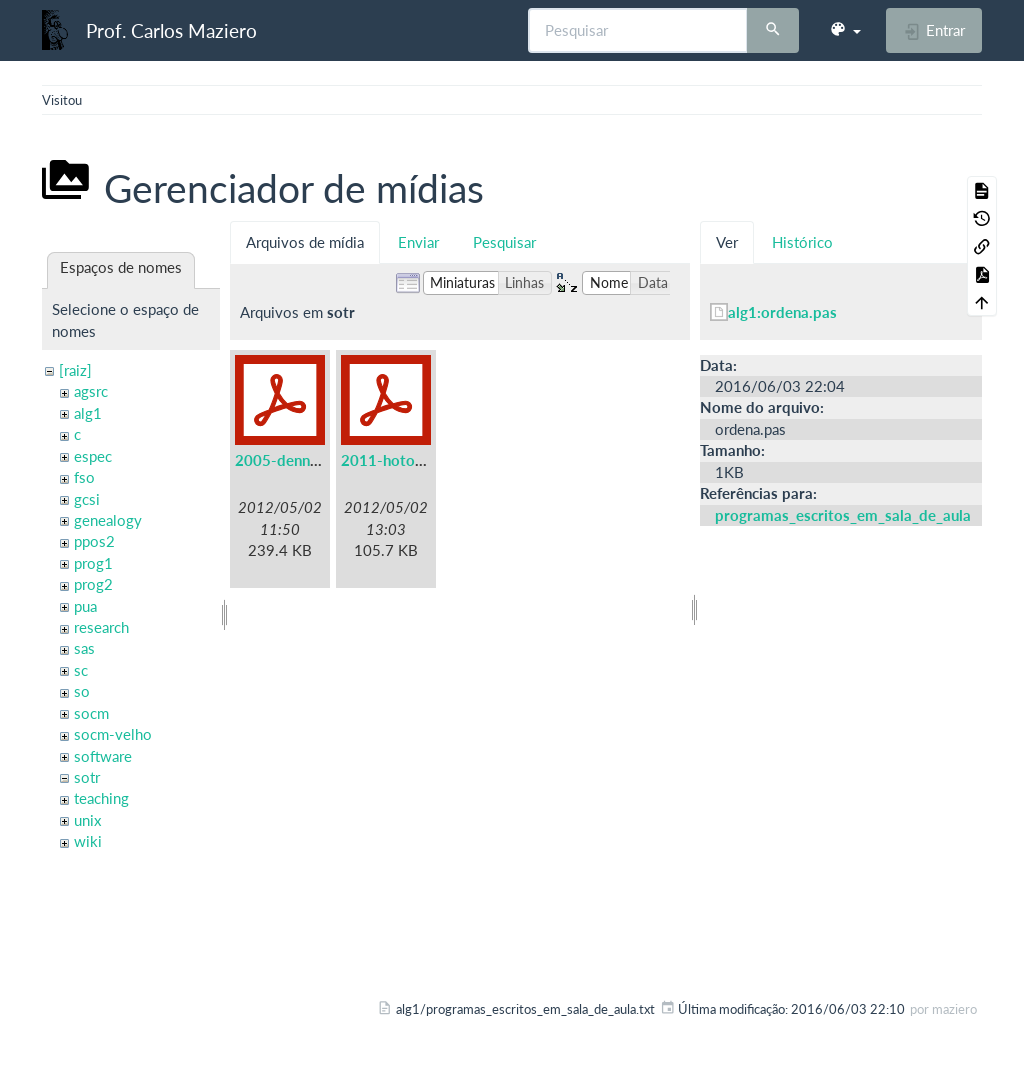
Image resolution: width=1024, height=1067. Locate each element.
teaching (101, 798)
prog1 (93, 563)
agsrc (91, 391)
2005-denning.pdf (296, 460)
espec (93, 456)
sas (84, 648)
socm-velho (113, 734)
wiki (88, 841)
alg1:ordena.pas (782, 312)
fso (84, 477)
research (101, 627)
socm (91, 713)
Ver (727, 242)
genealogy (108, 520)
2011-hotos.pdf (395, 460)
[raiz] (75, 370)
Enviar (418, 242)
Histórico (802, 242)
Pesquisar (504, 242)
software (103, 756)
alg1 (88, 413)
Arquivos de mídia (305, 242)
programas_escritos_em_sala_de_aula (843, 515)
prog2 (93, 584)
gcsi (87, 499)
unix (87, 820)
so (82, 691)
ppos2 (94, 541)
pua (85, 606)
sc (81, 670)
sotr (87, 777)
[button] (845, 30)
